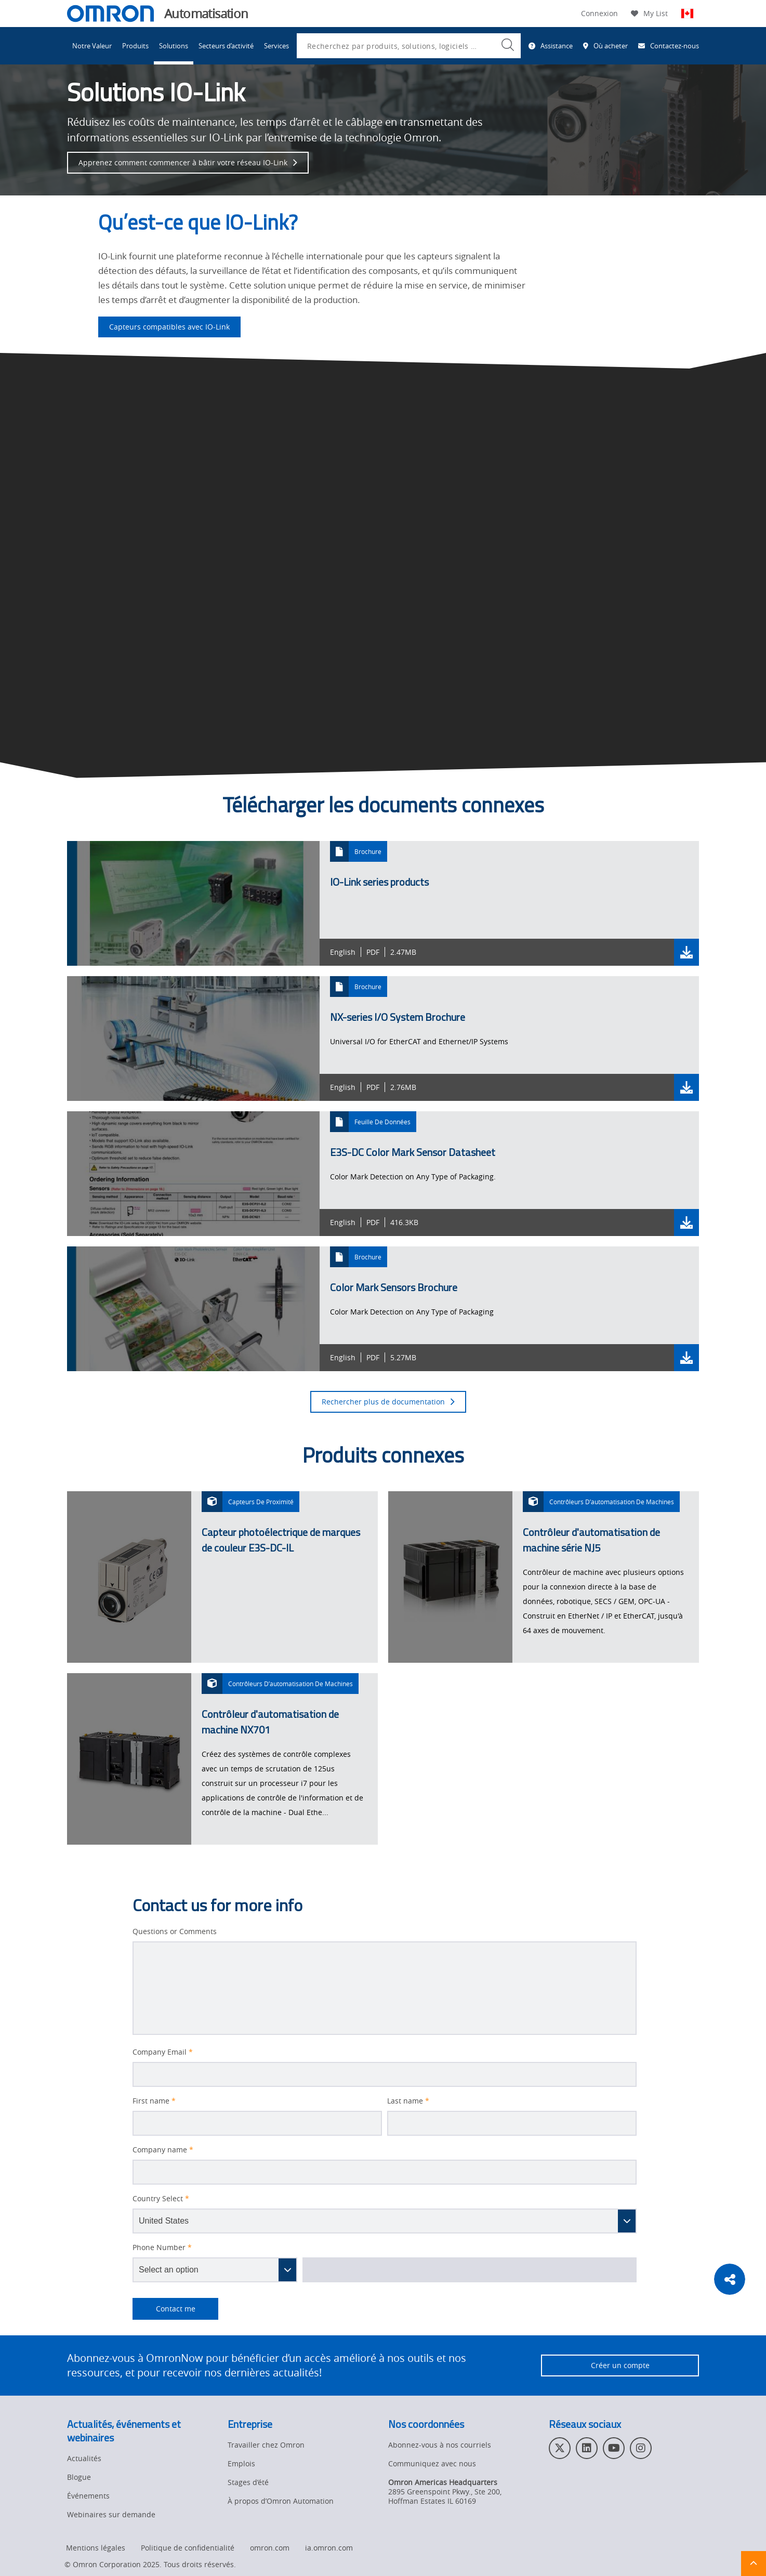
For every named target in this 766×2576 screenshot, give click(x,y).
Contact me (164, 2309)
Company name (163, 2149)
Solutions (173, 45)
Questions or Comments (175, 1931)
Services (276, 45)
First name (154, 2101)
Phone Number (162, 2247)
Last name (408, 2101)
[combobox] (409, 46)
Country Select (161, 2198)
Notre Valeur (92, 45)
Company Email (163, 2052)
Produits (135, 45)
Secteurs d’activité (226, 45)
